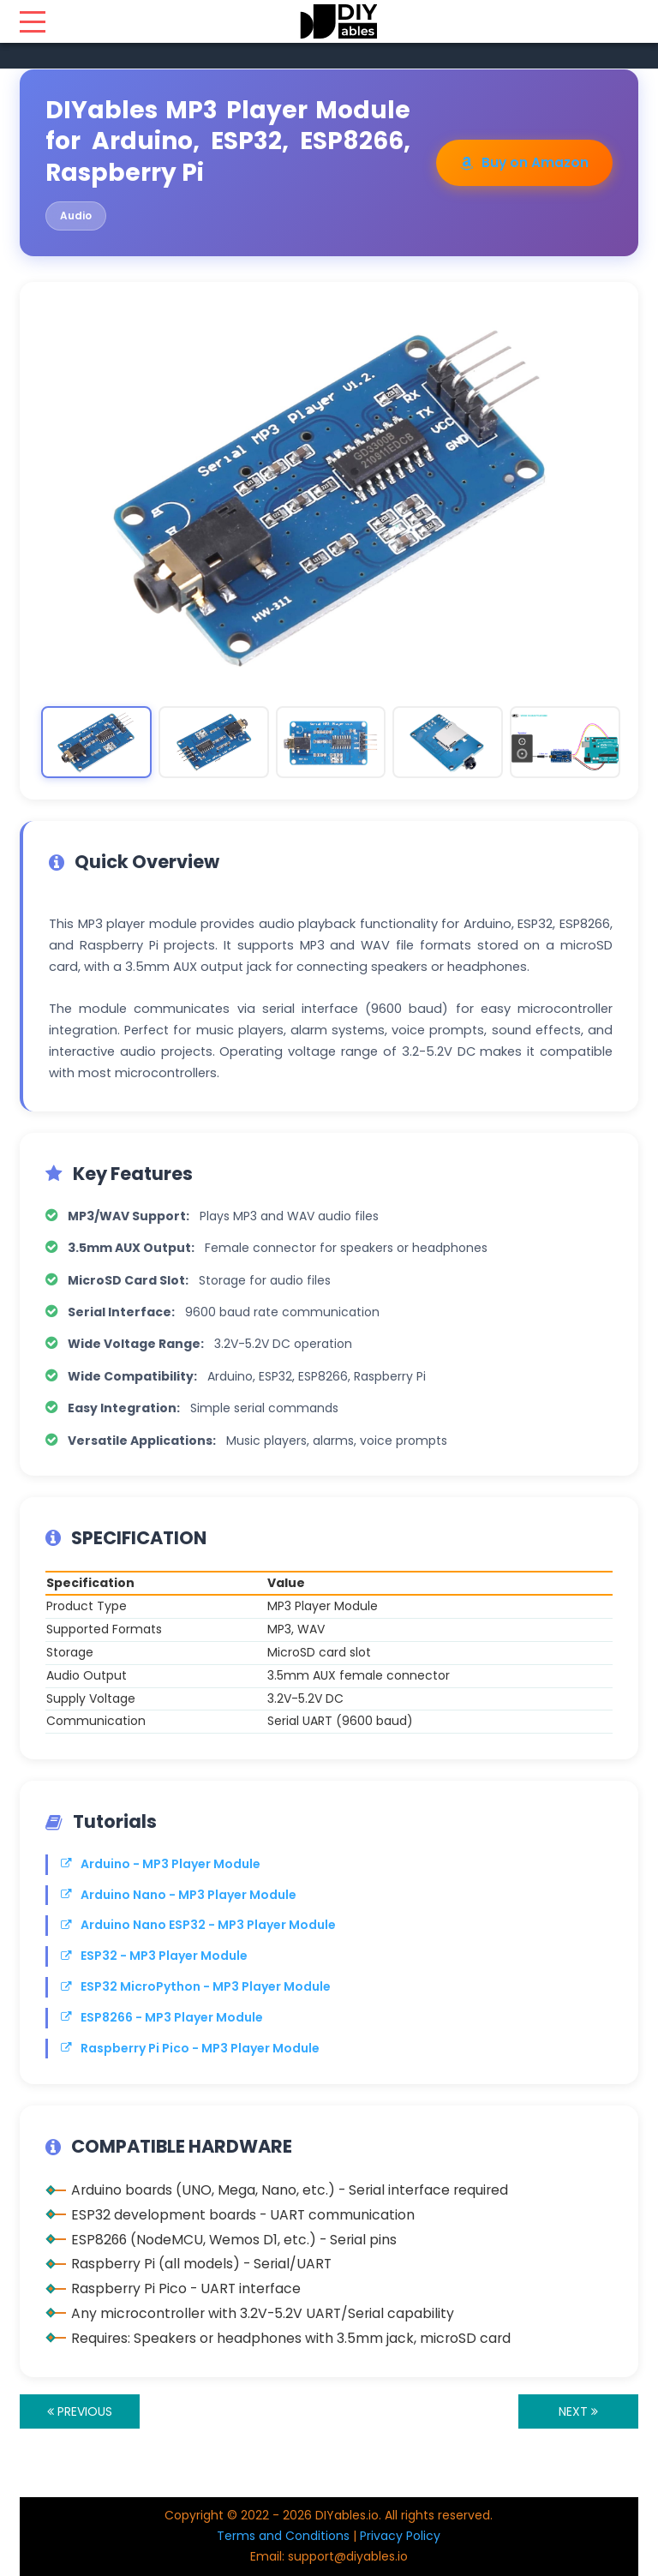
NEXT (578, 2411)
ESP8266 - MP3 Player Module (162, 2017)
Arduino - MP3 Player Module (160, 1863)
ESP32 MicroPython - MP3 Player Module (196, 1986)
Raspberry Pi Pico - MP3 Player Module (190, 2048)
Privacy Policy (400, 2535)
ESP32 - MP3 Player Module (154, 1955)
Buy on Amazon (524, 162)
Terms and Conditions (283, 2535)
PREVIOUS (79, 2411)
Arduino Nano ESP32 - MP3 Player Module (198, 1924)
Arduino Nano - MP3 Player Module (178, 1894)
